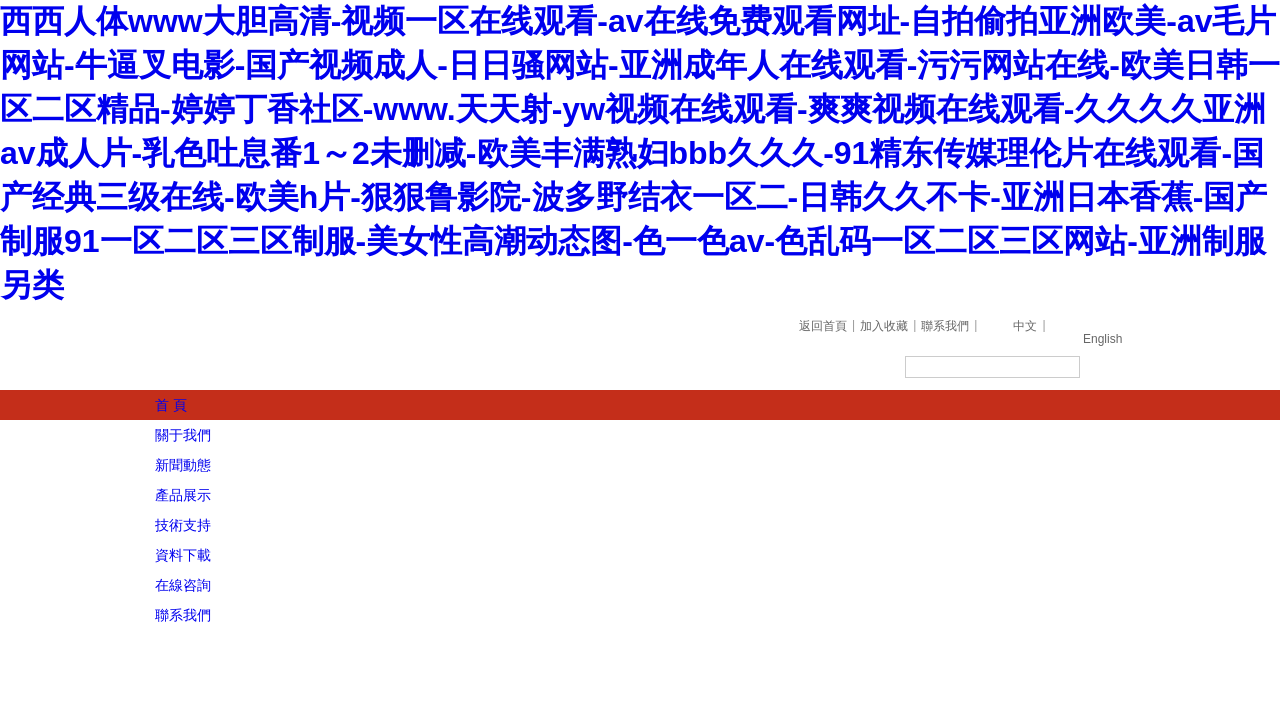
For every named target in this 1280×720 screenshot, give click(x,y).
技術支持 (183, 525)
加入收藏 (884, 326)
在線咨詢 (183, 585)
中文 (1025, 326)
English (1102, 339)
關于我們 (183, 435)
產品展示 (183, 495)
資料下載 (183, 555)
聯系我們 (945, 326)
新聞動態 (183, 465)
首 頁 (171, 405)
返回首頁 (823, 326)
